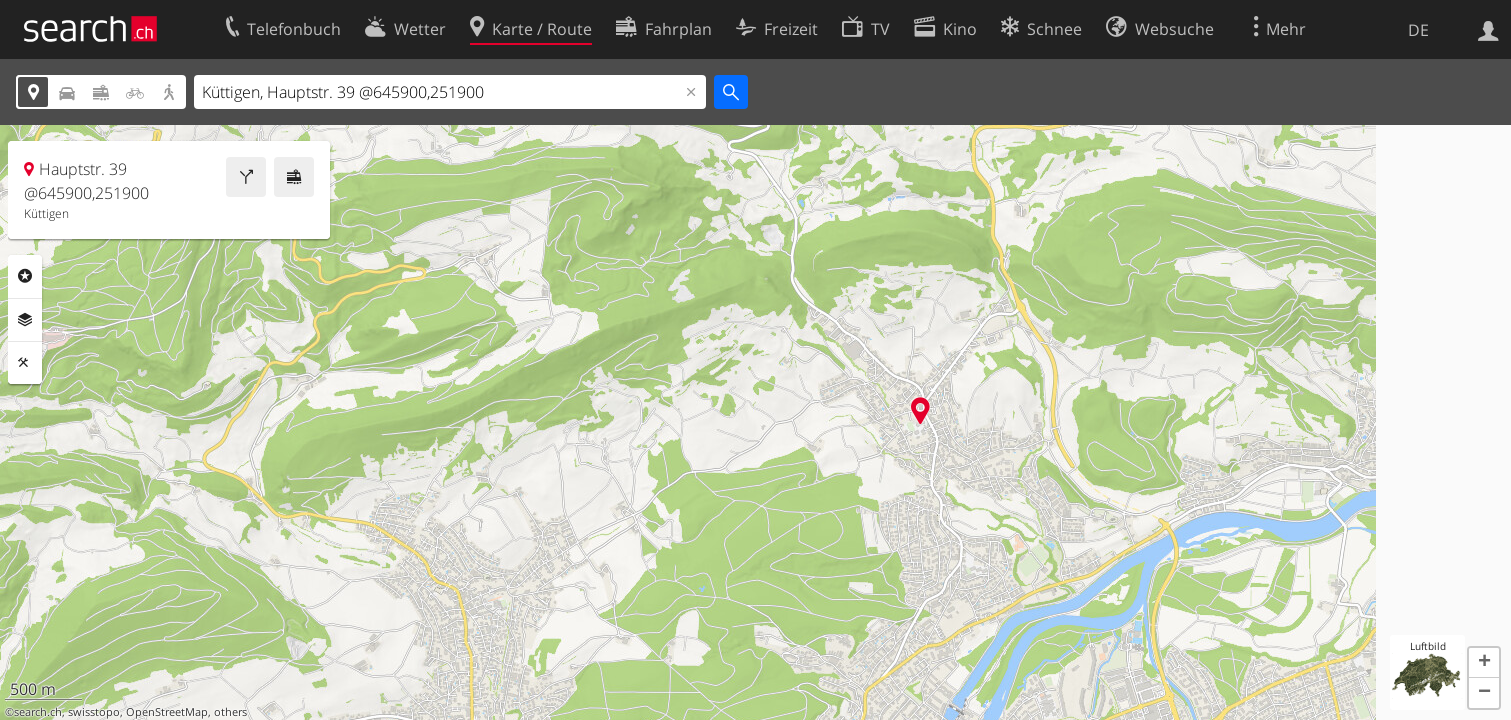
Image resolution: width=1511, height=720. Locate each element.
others (230, 712)
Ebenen (25, 320)
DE (1418, 30)
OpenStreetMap (167, 712)
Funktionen (25, 363)
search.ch (38, 712)
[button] (1484, 663)
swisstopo (94, 712)
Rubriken (25, 276)
